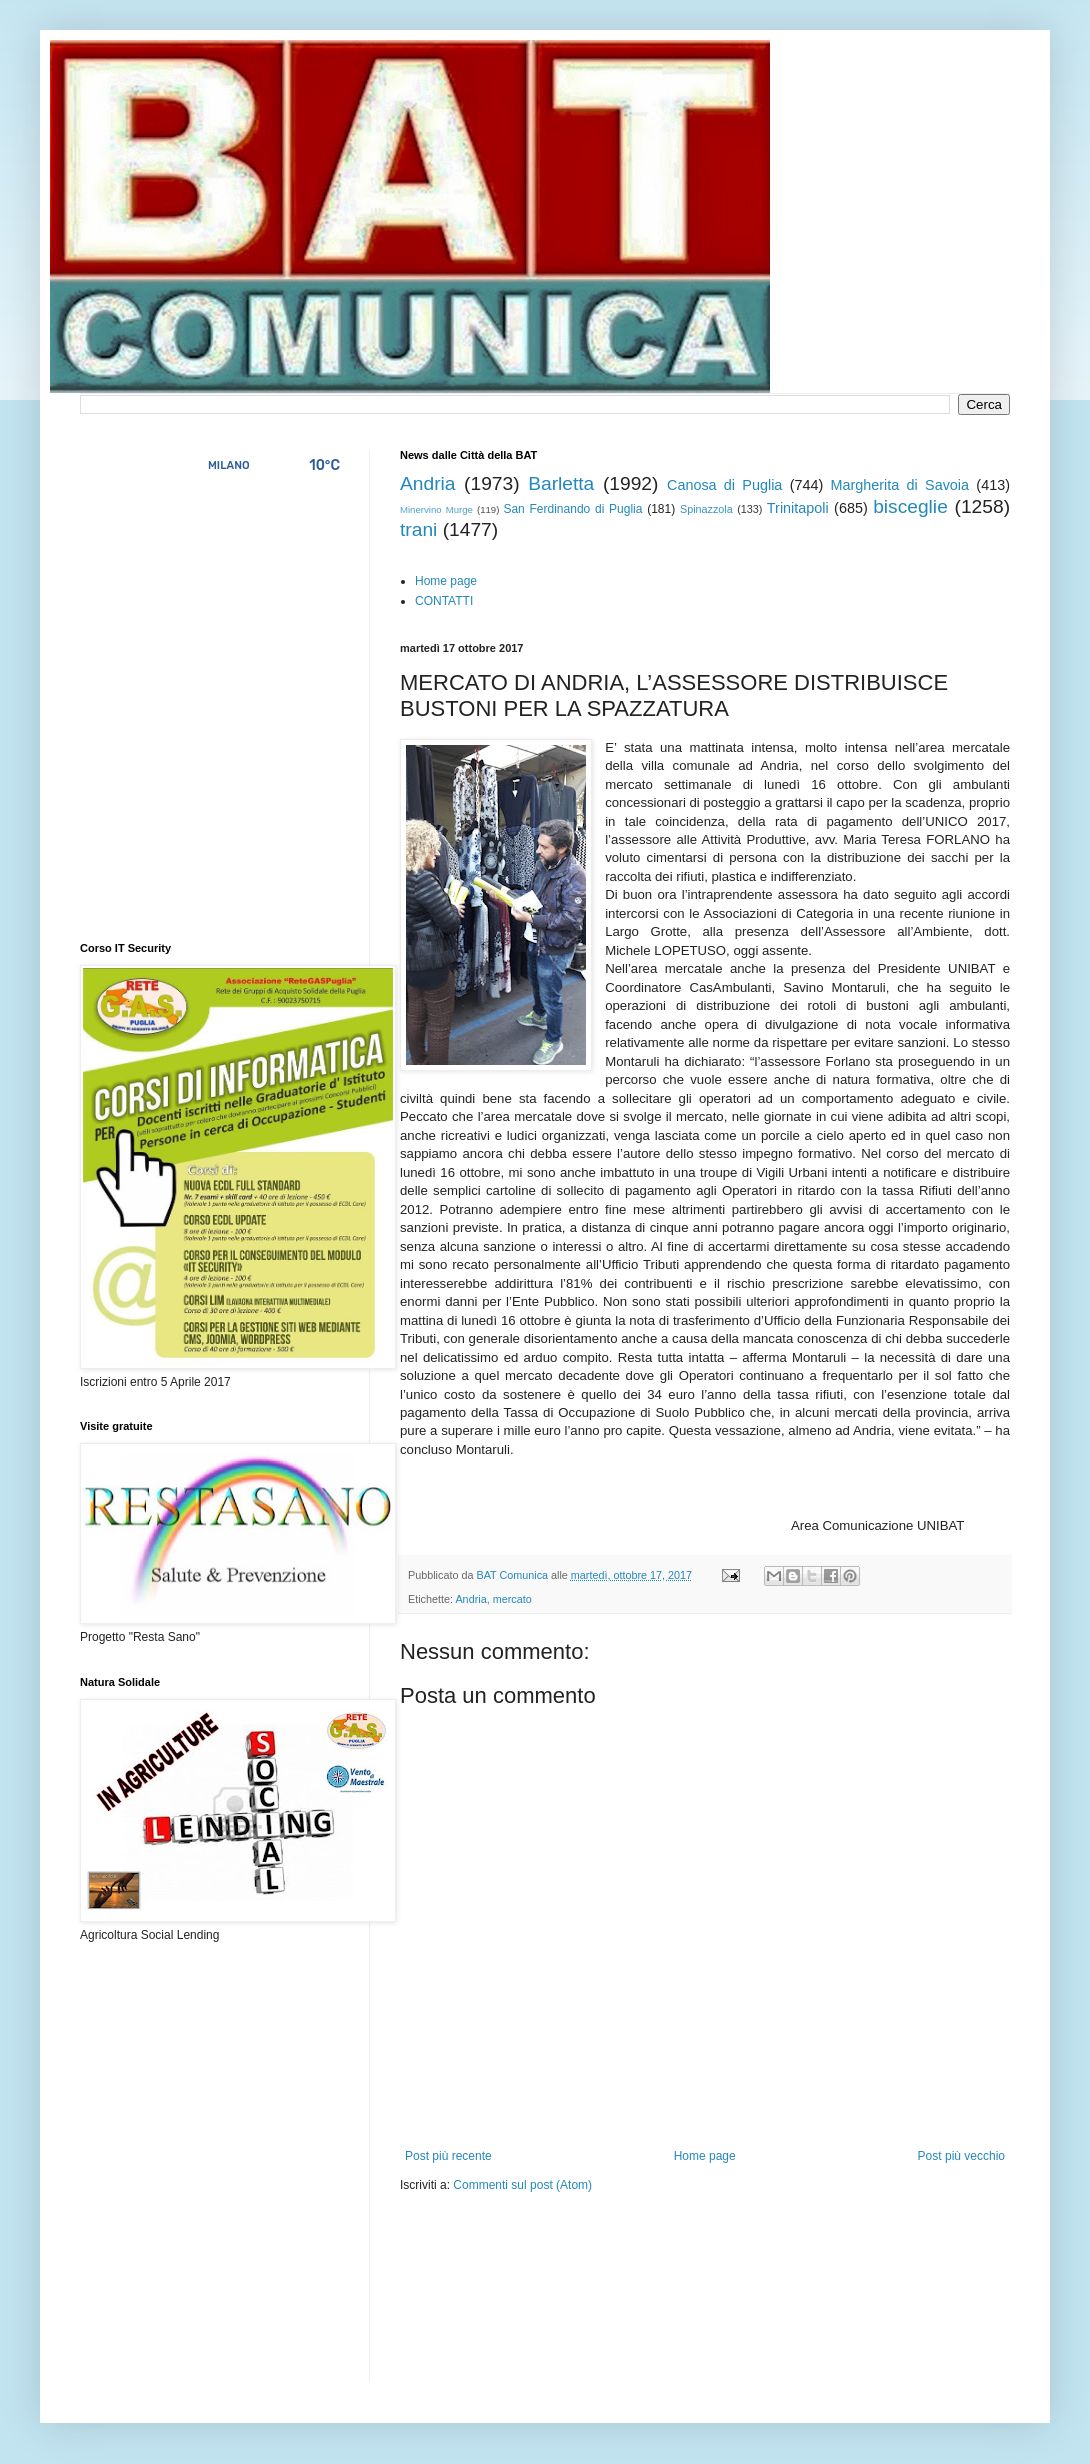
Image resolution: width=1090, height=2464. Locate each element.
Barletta (561, 483)
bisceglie (910, 506)
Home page (446, 581)
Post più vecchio (961, 2156)
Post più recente (448, 2156)
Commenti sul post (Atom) (522, 2185)
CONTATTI (444, 601)
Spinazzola (706, 509)
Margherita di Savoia (900, 485)
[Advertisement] (634, 2254)
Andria (427, 483)
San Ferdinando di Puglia (572, 509)
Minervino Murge (436, 509)
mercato (512, 1599)
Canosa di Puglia (724, 485)
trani (418, 529)
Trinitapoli (798, 508)
